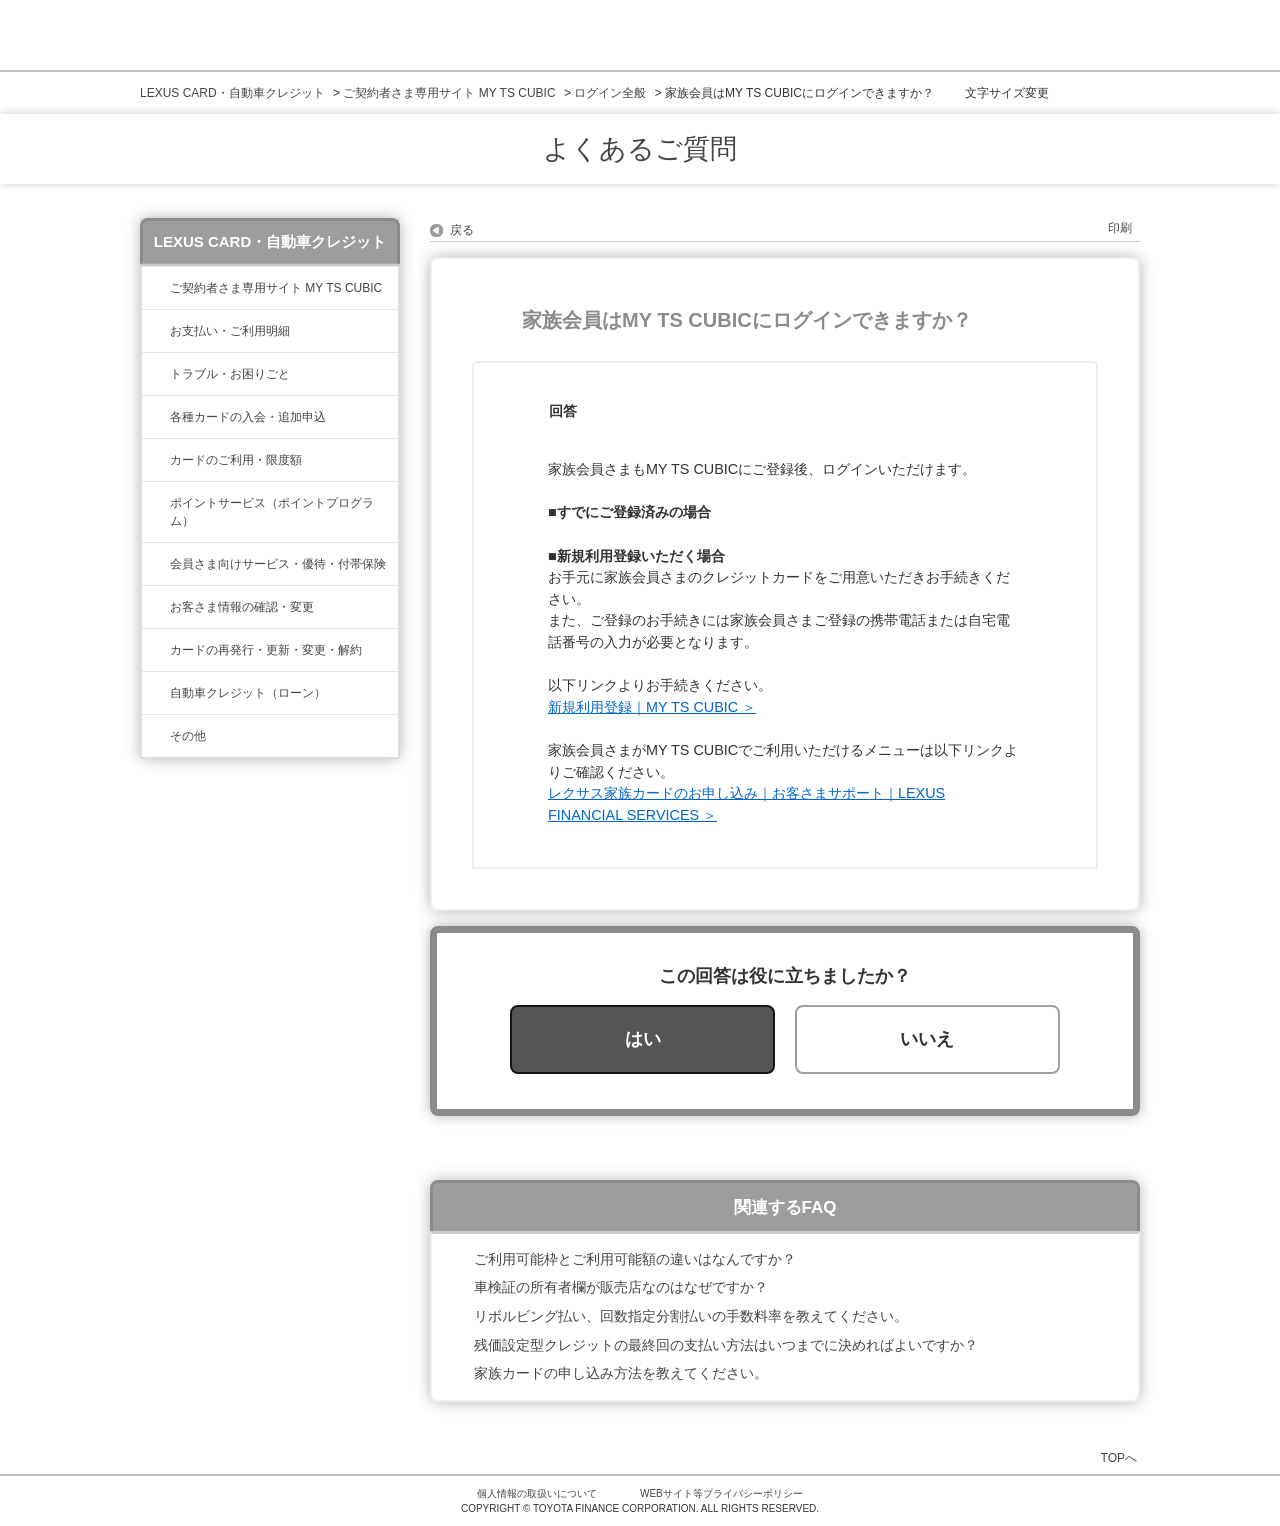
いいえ (927, 1039)
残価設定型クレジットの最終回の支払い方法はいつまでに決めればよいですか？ (726, 1345)
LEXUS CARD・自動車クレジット (232, 93)
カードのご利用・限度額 (236, 460)
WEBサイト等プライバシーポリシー (721, 1493)
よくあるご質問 (640, 149)
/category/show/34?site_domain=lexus (156, 460)
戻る (462, 230)
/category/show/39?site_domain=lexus (156, 288)
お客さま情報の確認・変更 (242, 607)
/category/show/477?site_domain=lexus (156, 693)
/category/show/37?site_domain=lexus (156, 503)
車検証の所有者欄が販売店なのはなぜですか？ (621, 1287)
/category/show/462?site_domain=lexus (156, 374)
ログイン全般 (610, 93)
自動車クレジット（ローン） (248, 693)
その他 (188, 736)
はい (643, 1039)
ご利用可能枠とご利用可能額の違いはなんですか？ (635, 1259)
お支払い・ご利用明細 (230, 331)
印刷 (1120, 228)
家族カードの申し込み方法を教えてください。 (621, 1373)
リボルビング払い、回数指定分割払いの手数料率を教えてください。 (691, 1316)
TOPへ (1119, 1457)
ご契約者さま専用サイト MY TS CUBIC (449, 93)
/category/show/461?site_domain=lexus (156, 417)
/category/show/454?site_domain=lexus (156, 564)
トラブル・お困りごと (230, 374)
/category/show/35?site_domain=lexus (156, 607)
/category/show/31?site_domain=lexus (156, 650)
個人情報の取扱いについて (537, 1493)
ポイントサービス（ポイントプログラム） (272, 512)
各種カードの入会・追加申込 (248, 417)
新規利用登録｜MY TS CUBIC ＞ (652, 707)
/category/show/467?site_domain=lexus (156, 331)
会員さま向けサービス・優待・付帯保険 (278, 564)
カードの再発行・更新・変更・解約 (266, 650)
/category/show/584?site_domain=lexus (156, 736)
